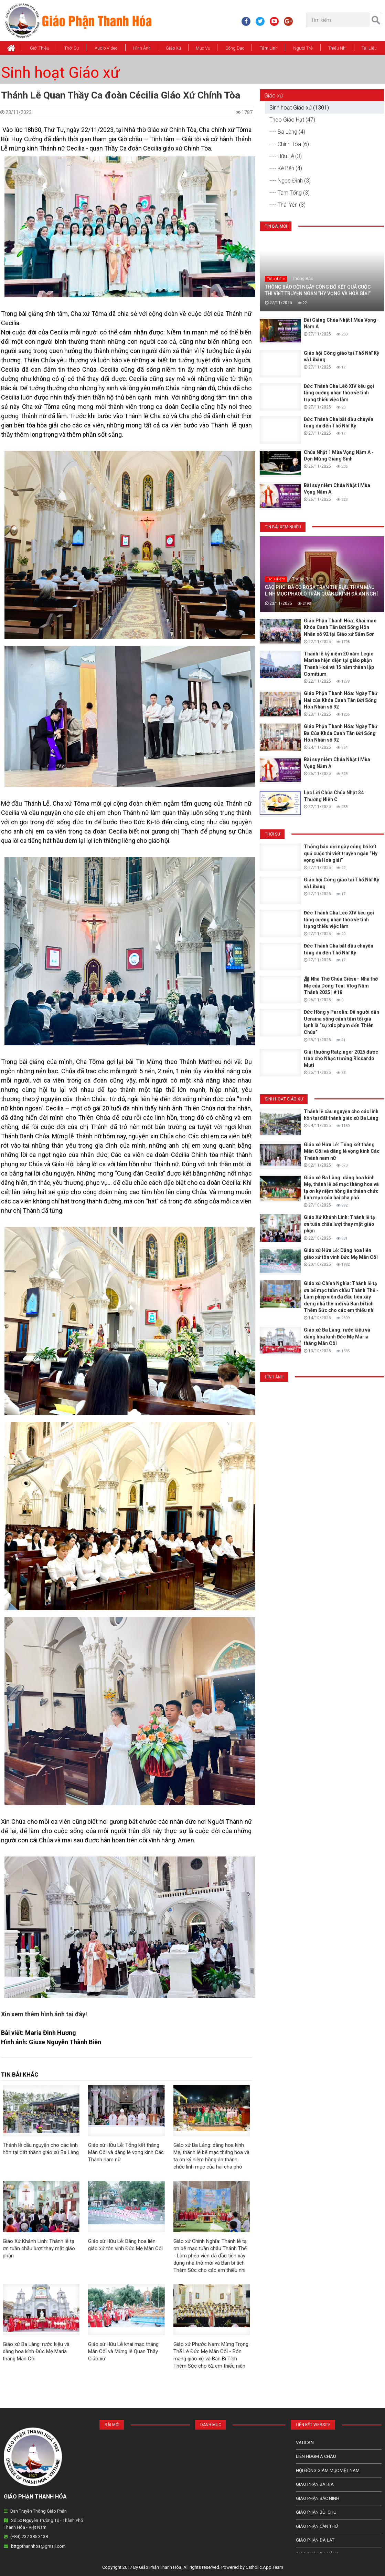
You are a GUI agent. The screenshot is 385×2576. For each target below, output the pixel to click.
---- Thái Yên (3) (287, 204)
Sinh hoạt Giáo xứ (60, 73)
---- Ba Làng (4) (287, 131)
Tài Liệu (369, 48)
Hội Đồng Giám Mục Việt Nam (328, 2470)
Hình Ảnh (142, 48)
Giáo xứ (173, 48)
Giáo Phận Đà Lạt (315, 2540)
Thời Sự (71, 48)
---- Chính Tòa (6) (289, 144)
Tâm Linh (269, 48)
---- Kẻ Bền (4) (285, 168)
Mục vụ (203, 48)
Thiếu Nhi (337, 48)
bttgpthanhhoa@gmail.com (38, 2546)
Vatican (305, 2442)
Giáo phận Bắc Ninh (317, 2498)
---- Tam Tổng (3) (289, 192)
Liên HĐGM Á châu (316, 2456)
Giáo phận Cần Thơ (317, 2526)
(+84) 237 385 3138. (29, 2536)
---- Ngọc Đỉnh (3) (290, 180)
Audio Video (106, 48)
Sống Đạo (234, 48)
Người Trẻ (303, 48)
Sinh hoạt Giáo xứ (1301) (299, 107)
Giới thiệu (39, 48)
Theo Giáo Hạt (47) (292, 119)
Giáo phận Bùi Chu (316, 2512)
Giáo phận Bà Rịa (315, 2484)
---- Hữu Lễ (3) (285, 156)
